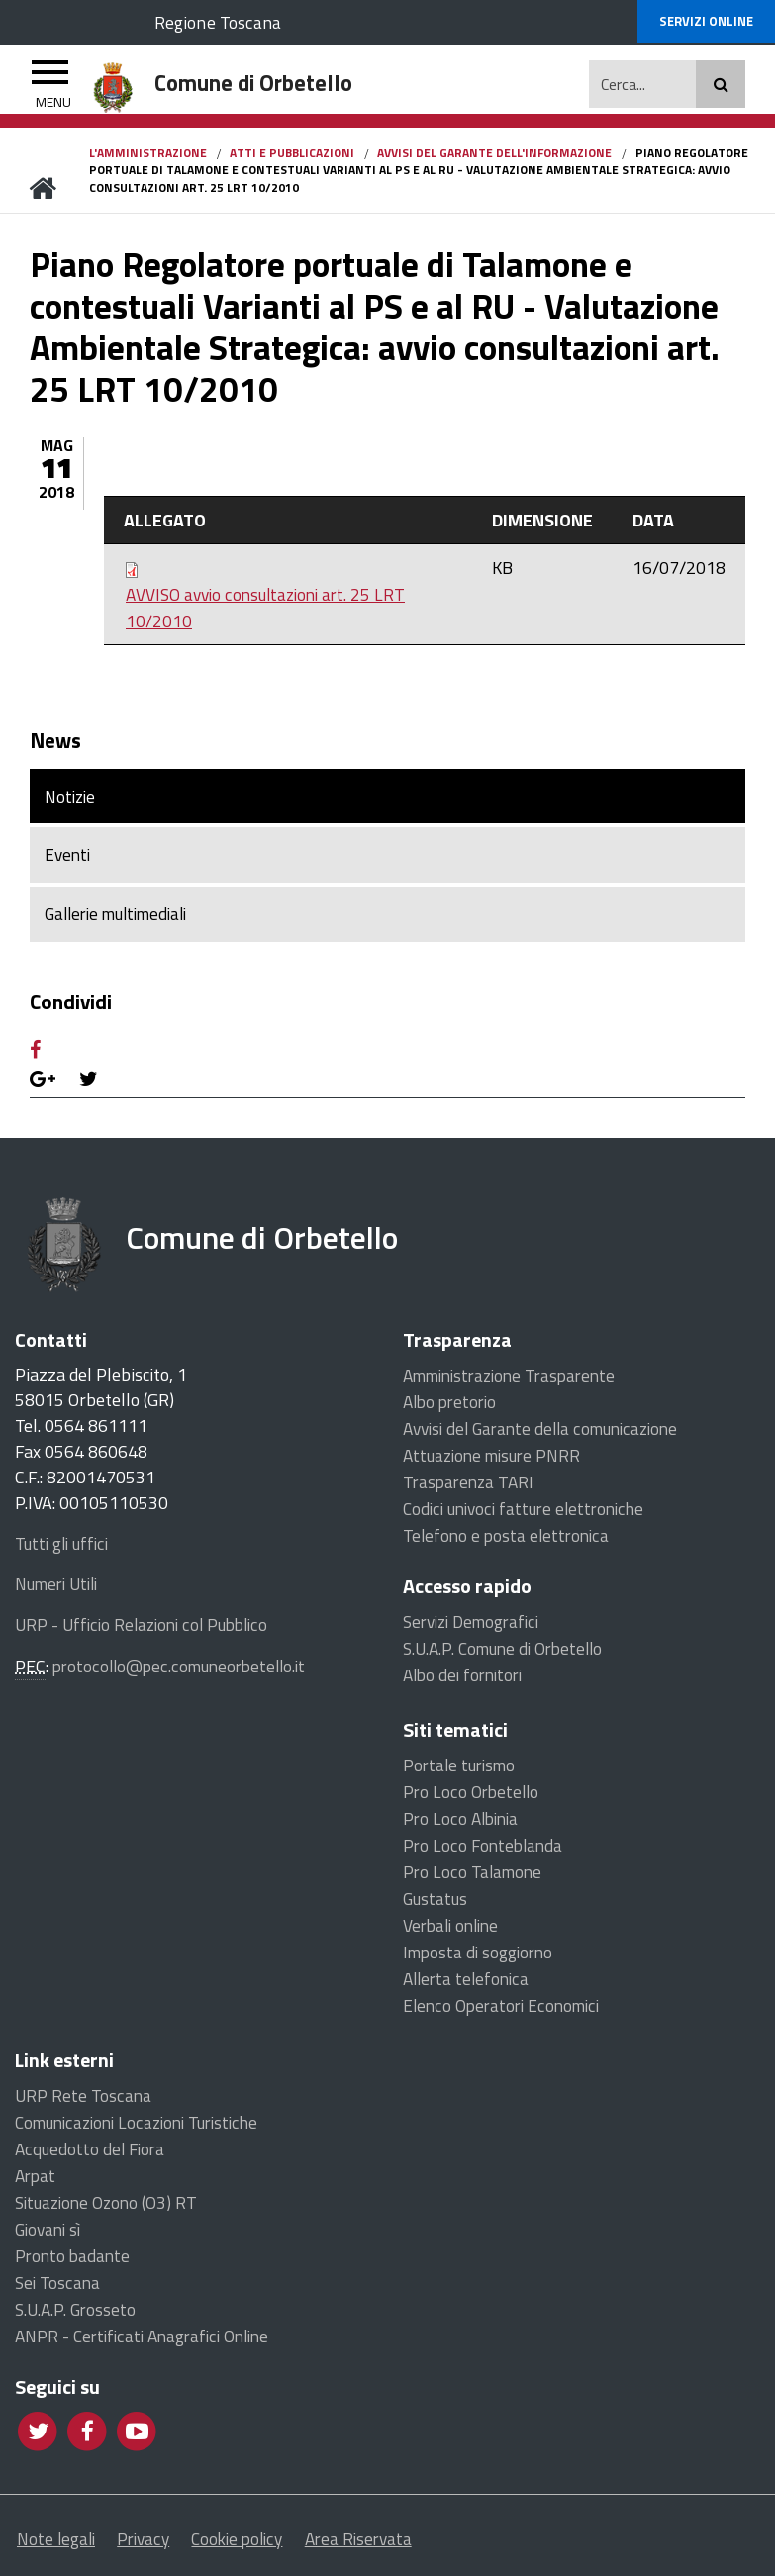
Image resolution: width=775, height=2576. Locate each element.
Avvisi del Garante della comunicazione (548, 1434)
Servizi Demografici (476, 1627)
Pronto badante (74, 2261)
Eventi (69, 860)
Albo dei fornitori (467, 1681)
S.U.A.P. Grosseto (78, 2315)
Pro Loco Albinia (463, 1824)
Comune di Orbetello (276, 1251)
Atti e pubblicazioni (292, 156)
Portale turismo (462, 1771)
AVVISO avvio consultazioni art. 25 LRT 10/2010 (271, 611)
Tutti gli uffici (64, 1551)
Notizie (72, 800)
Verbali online (454, 1931)
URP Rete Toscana (83, 2101)
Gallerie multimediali (123, 920)
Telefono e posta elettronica (509, 1541)
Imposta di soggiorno (481, 1958)
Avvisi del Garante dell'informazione (494, 156)
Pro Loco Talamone (474, 1877)
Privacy (159, 2547)
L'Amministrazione (148, 156)
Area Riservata (405, 2547)
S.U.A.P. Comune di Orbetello (509, 1654)
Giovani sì (50, 2235)
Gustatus (436, 1904)
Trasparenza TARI (470, 1488)
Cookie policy (268, 2547)
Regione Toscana (223, 21)
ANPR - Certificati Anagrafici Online (148, 2342)
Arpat (36, 2181)
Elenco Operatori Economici (505, 2011)
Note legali (58, 2547)
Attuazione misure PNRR (497, 1461)
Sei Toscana (58, 2288)
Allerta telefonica (468, 1984)
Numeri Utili (61, 1591)
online (706, 22)
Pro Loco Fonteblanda (485, 1851)
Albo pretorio (453, 1407)
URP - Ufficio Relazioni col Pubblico (147, 1632)
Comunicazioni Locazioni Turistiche (144, 2128)
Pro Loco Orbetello (472, 1797)
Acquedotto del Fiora (92, 2155)
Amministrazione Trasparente (516, 1381)
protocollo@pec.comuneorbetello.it (184, 1672)
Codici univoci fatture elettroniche (529, 1514)
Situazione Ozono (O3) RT (110, 2208)
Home (42, 192)
